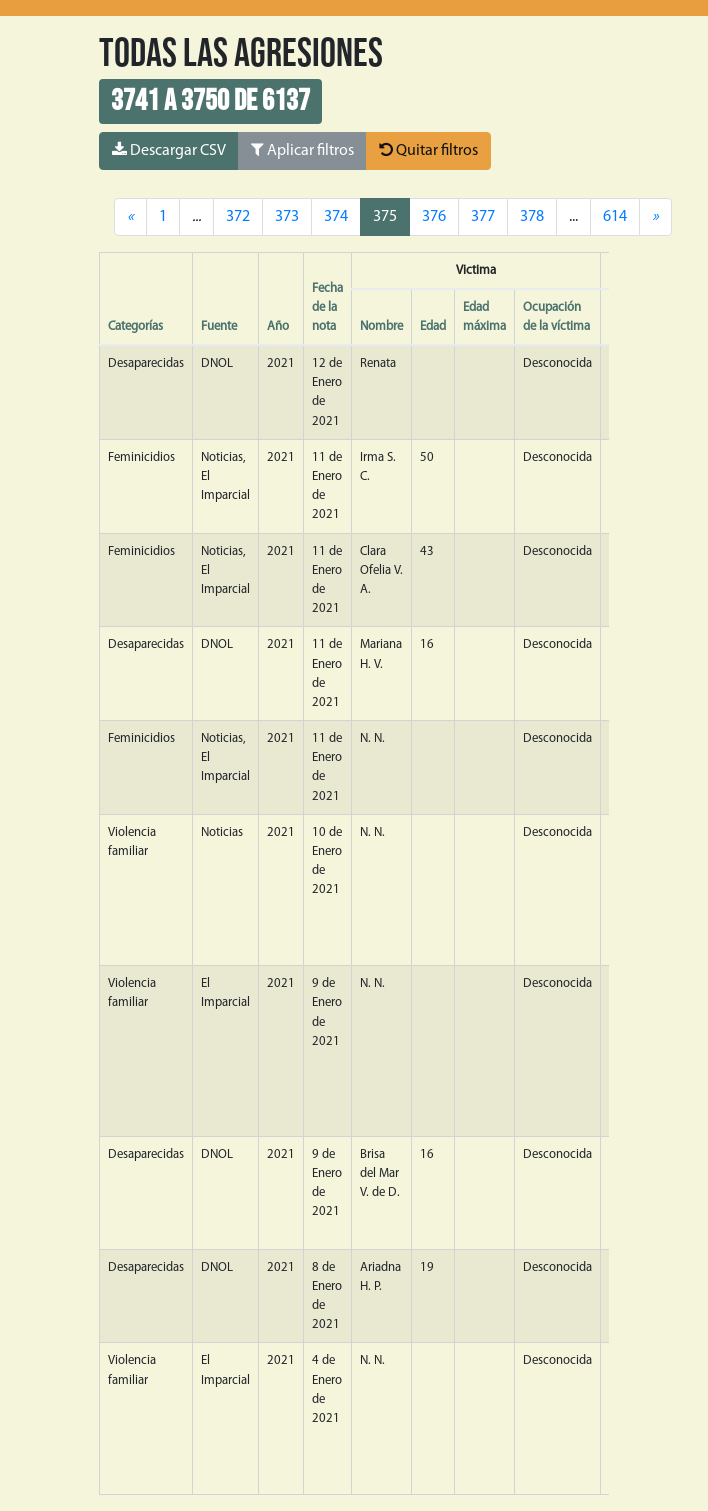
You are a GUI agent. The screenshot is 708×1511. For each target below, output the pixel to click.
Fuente (219, 326)
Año (278, 326)
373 (287, 217)
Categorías (135, 326)
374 (336, 217)
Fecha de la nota (327, 307)
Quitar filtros (428, 150)
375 (385, 217)
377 (483, 217)
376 (434, 217)
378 (532, 217)
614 (615, 217)
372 (238, 217)
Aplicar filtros (302, 150)
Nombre (381, 326)
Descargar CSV (169, 150)
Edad (433, 326)
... (573, 217)
